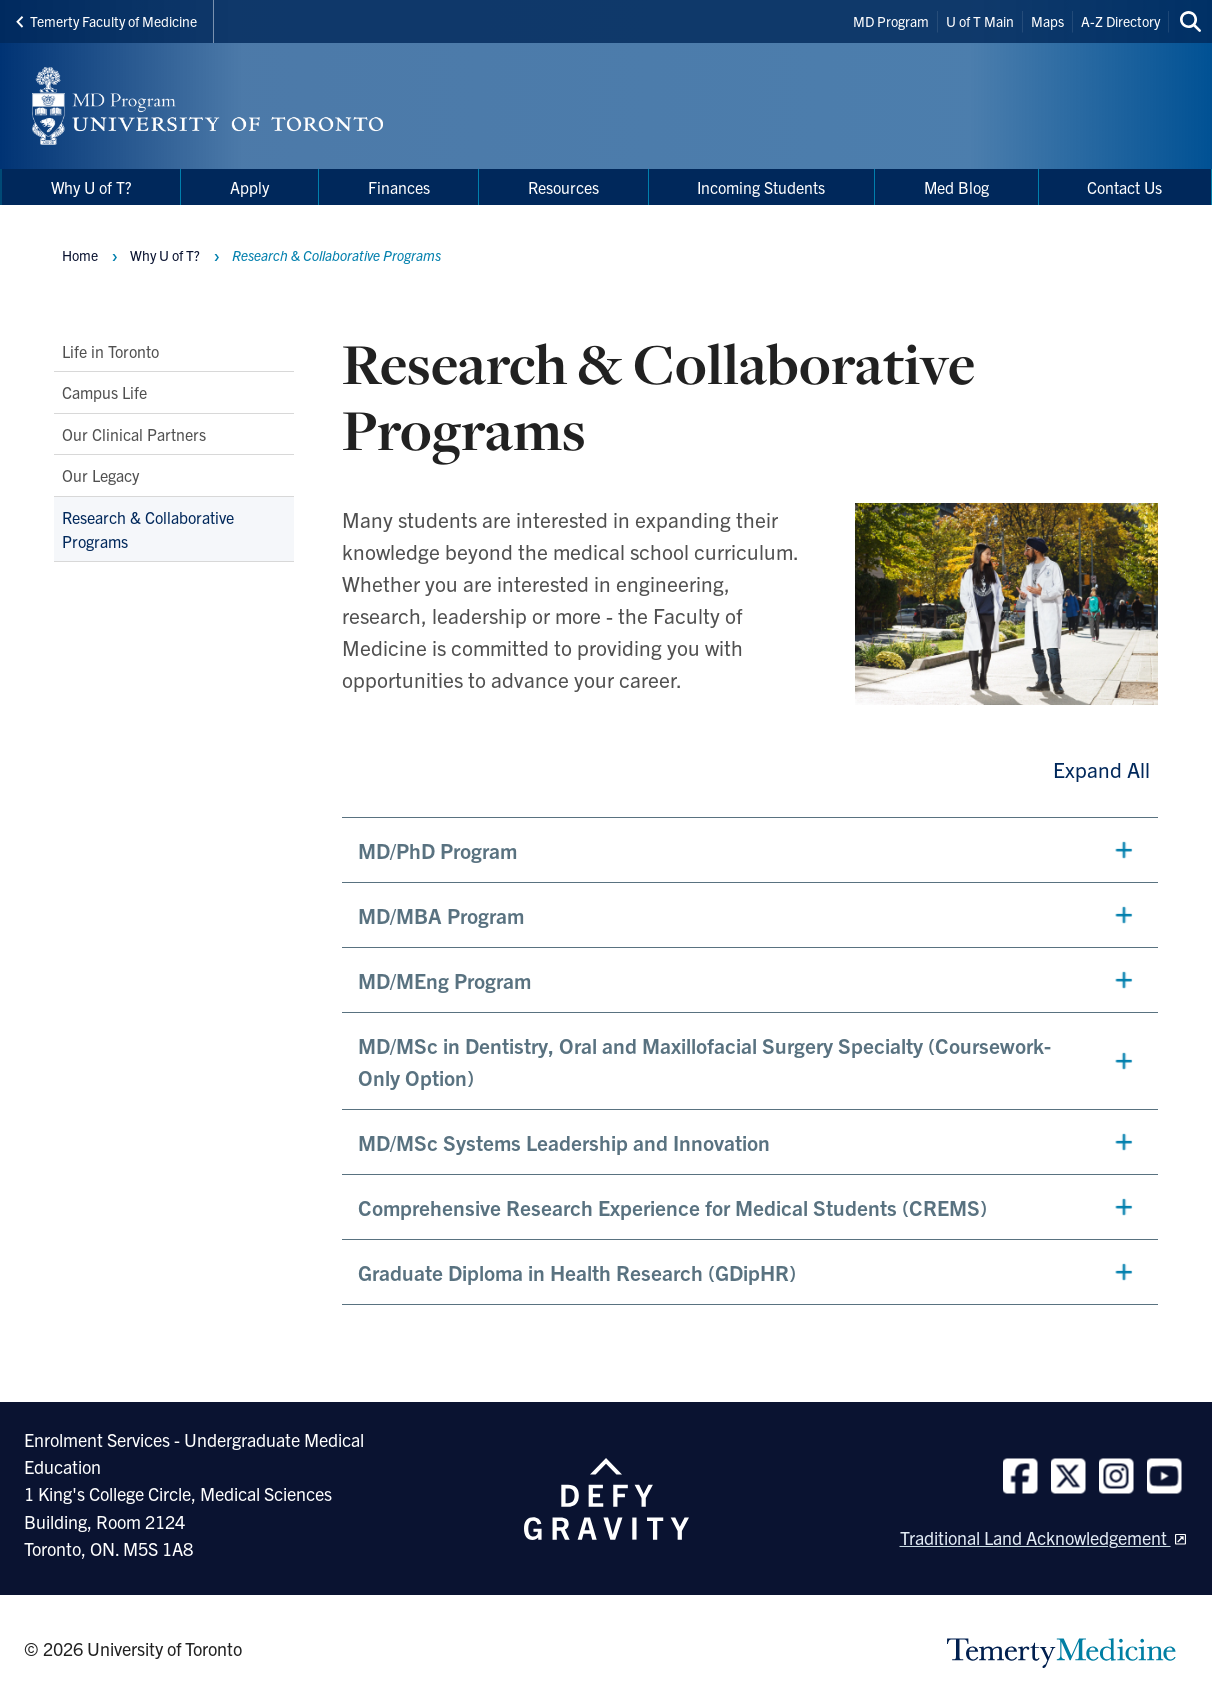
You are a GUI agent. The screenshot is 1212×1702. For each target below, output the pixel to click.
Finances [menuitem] (399, 187)
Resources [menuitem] (563, 187)
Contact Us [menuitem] (1124, 187)
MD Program (891, 21)
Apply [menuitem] (249, 187)
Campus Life (104, 392)
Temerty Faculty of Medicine (106, 21)
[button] (750, 850)
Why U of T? (165, 255)
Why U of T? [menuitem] (91, 187)
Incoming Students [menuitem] (761, 187)
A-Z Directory (1120, 21)
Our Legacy (100, 475)
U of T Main (980, 21)
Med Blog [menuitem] (956, 187)
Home (80, 255)
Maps (1047, 21)
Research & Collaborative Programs (148, 528)
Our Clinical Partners (134, 433)
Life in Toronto (110, 351)
